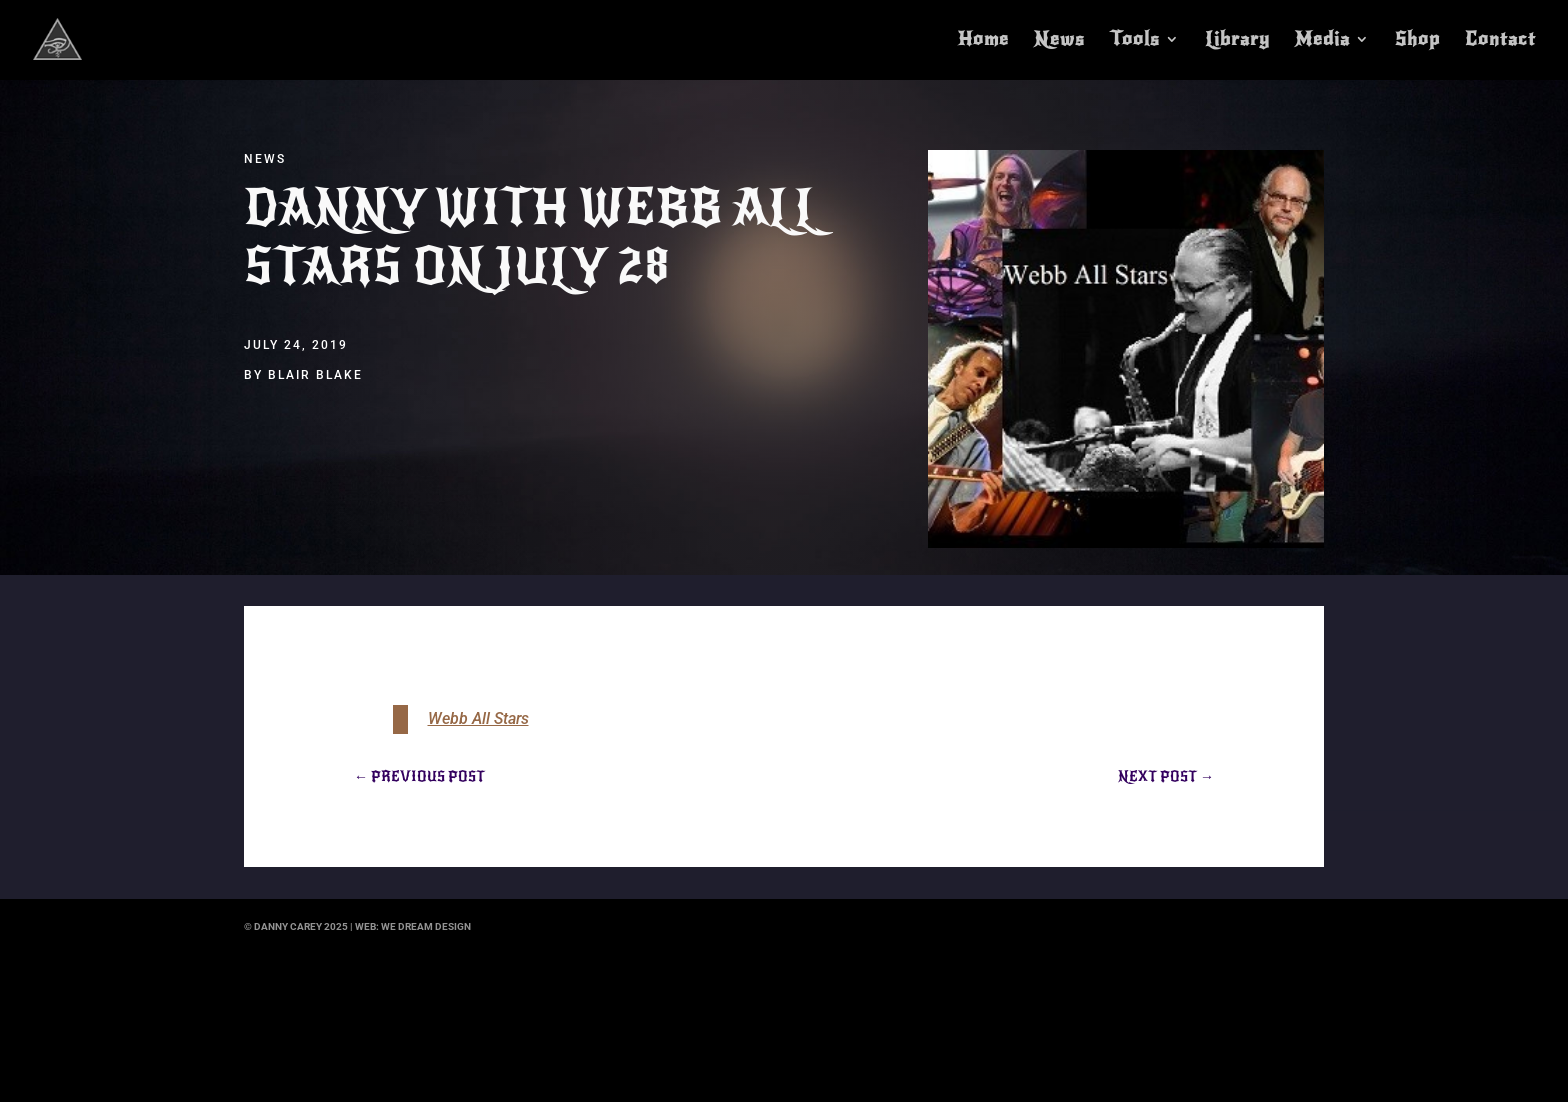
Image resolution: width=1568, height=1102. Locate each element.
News (1059, 41)
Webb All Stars (478, 718)
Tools (1135, 41)
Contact (1500, 41)
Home (983, 41)
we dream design (426, 926)
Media (1322, 41)
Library (1237, 41)
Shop (1417, 41)
